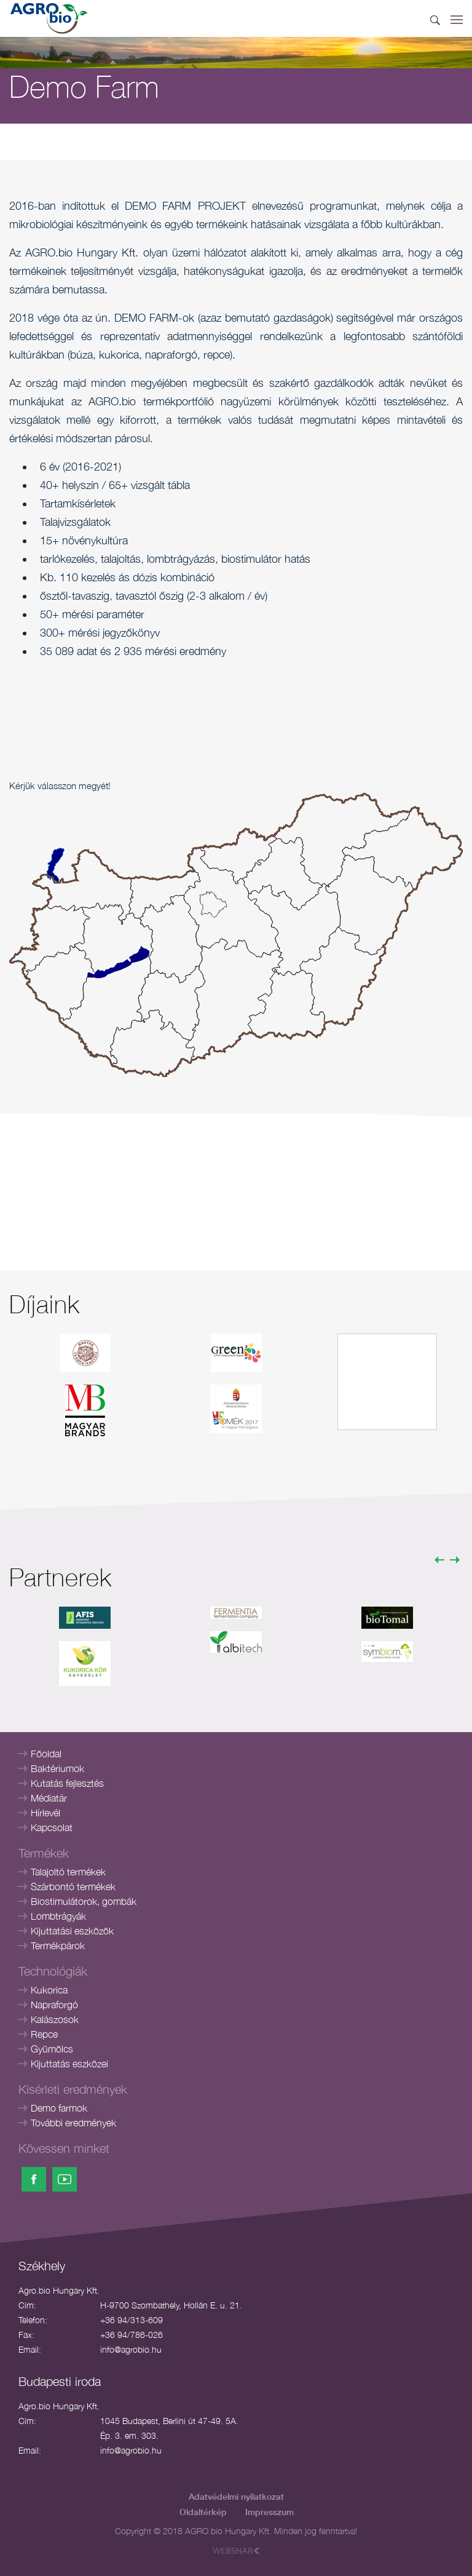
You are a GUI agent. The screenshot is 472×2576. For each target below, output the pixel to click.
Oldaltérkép (203, 2511)
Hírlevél (45, 1812)
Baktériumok (57, 1768)
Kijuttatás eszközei (69, 2063)
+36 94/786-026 (131, 2334)
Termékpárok (58, 1945)
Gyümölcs (52, 2048)
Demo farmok (59, 2107)
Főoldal (46, 1753)
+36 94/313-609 (131, 2320)
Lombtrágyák (58, 1916)
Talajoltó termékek (68, 1871)
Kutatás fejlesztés (67, 1783)
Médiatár (49, 1797)
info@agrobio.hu (131, 2349)
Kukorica (49, 1989)
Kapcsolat (52, 1827)
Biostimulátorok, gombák (83, 1901)
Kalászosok (55, 2019)
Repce (44, 2034)
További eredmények (73, 2122)
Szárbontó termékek (73, 1886)
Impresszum (269, 2511)
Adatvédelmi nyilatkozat (236, 2496)
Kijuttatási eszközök (72, 1930)
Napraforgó (54, 2004)
